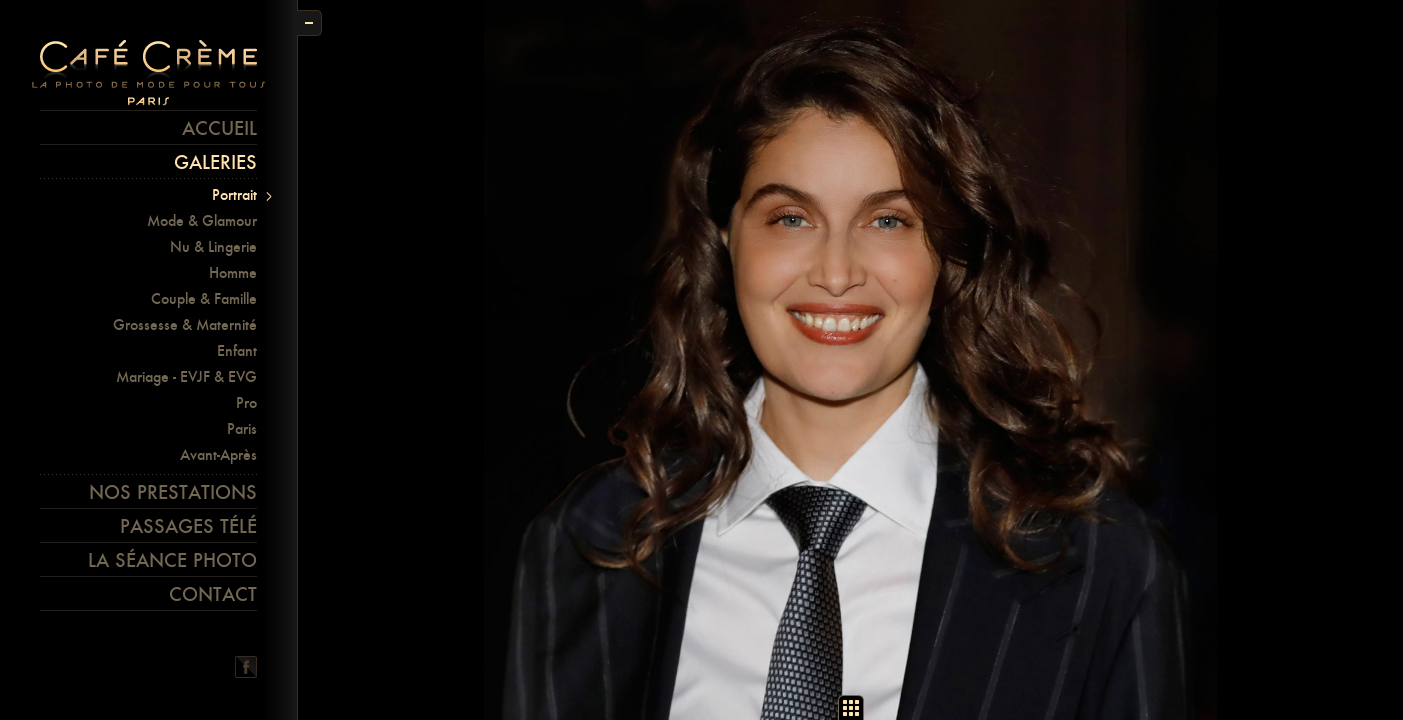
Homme (233, 272)
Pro (246, 402)
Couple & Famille (204, 298)
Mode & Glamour (202, 220)
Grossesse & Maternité (185, 324)
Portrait (234, 194)
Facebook (246, 667)
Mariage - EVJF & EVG (186, 376)
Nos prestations (173, 492)
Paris (242, 428)
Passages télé (188, 526)
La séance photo (172, 560)
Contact (213, 594)
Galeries (215, 162)
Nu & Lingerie (213, 246)
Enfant (237, 350)
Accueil (219, 128)
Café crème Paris (148, 73)
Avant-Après (218, 454)
